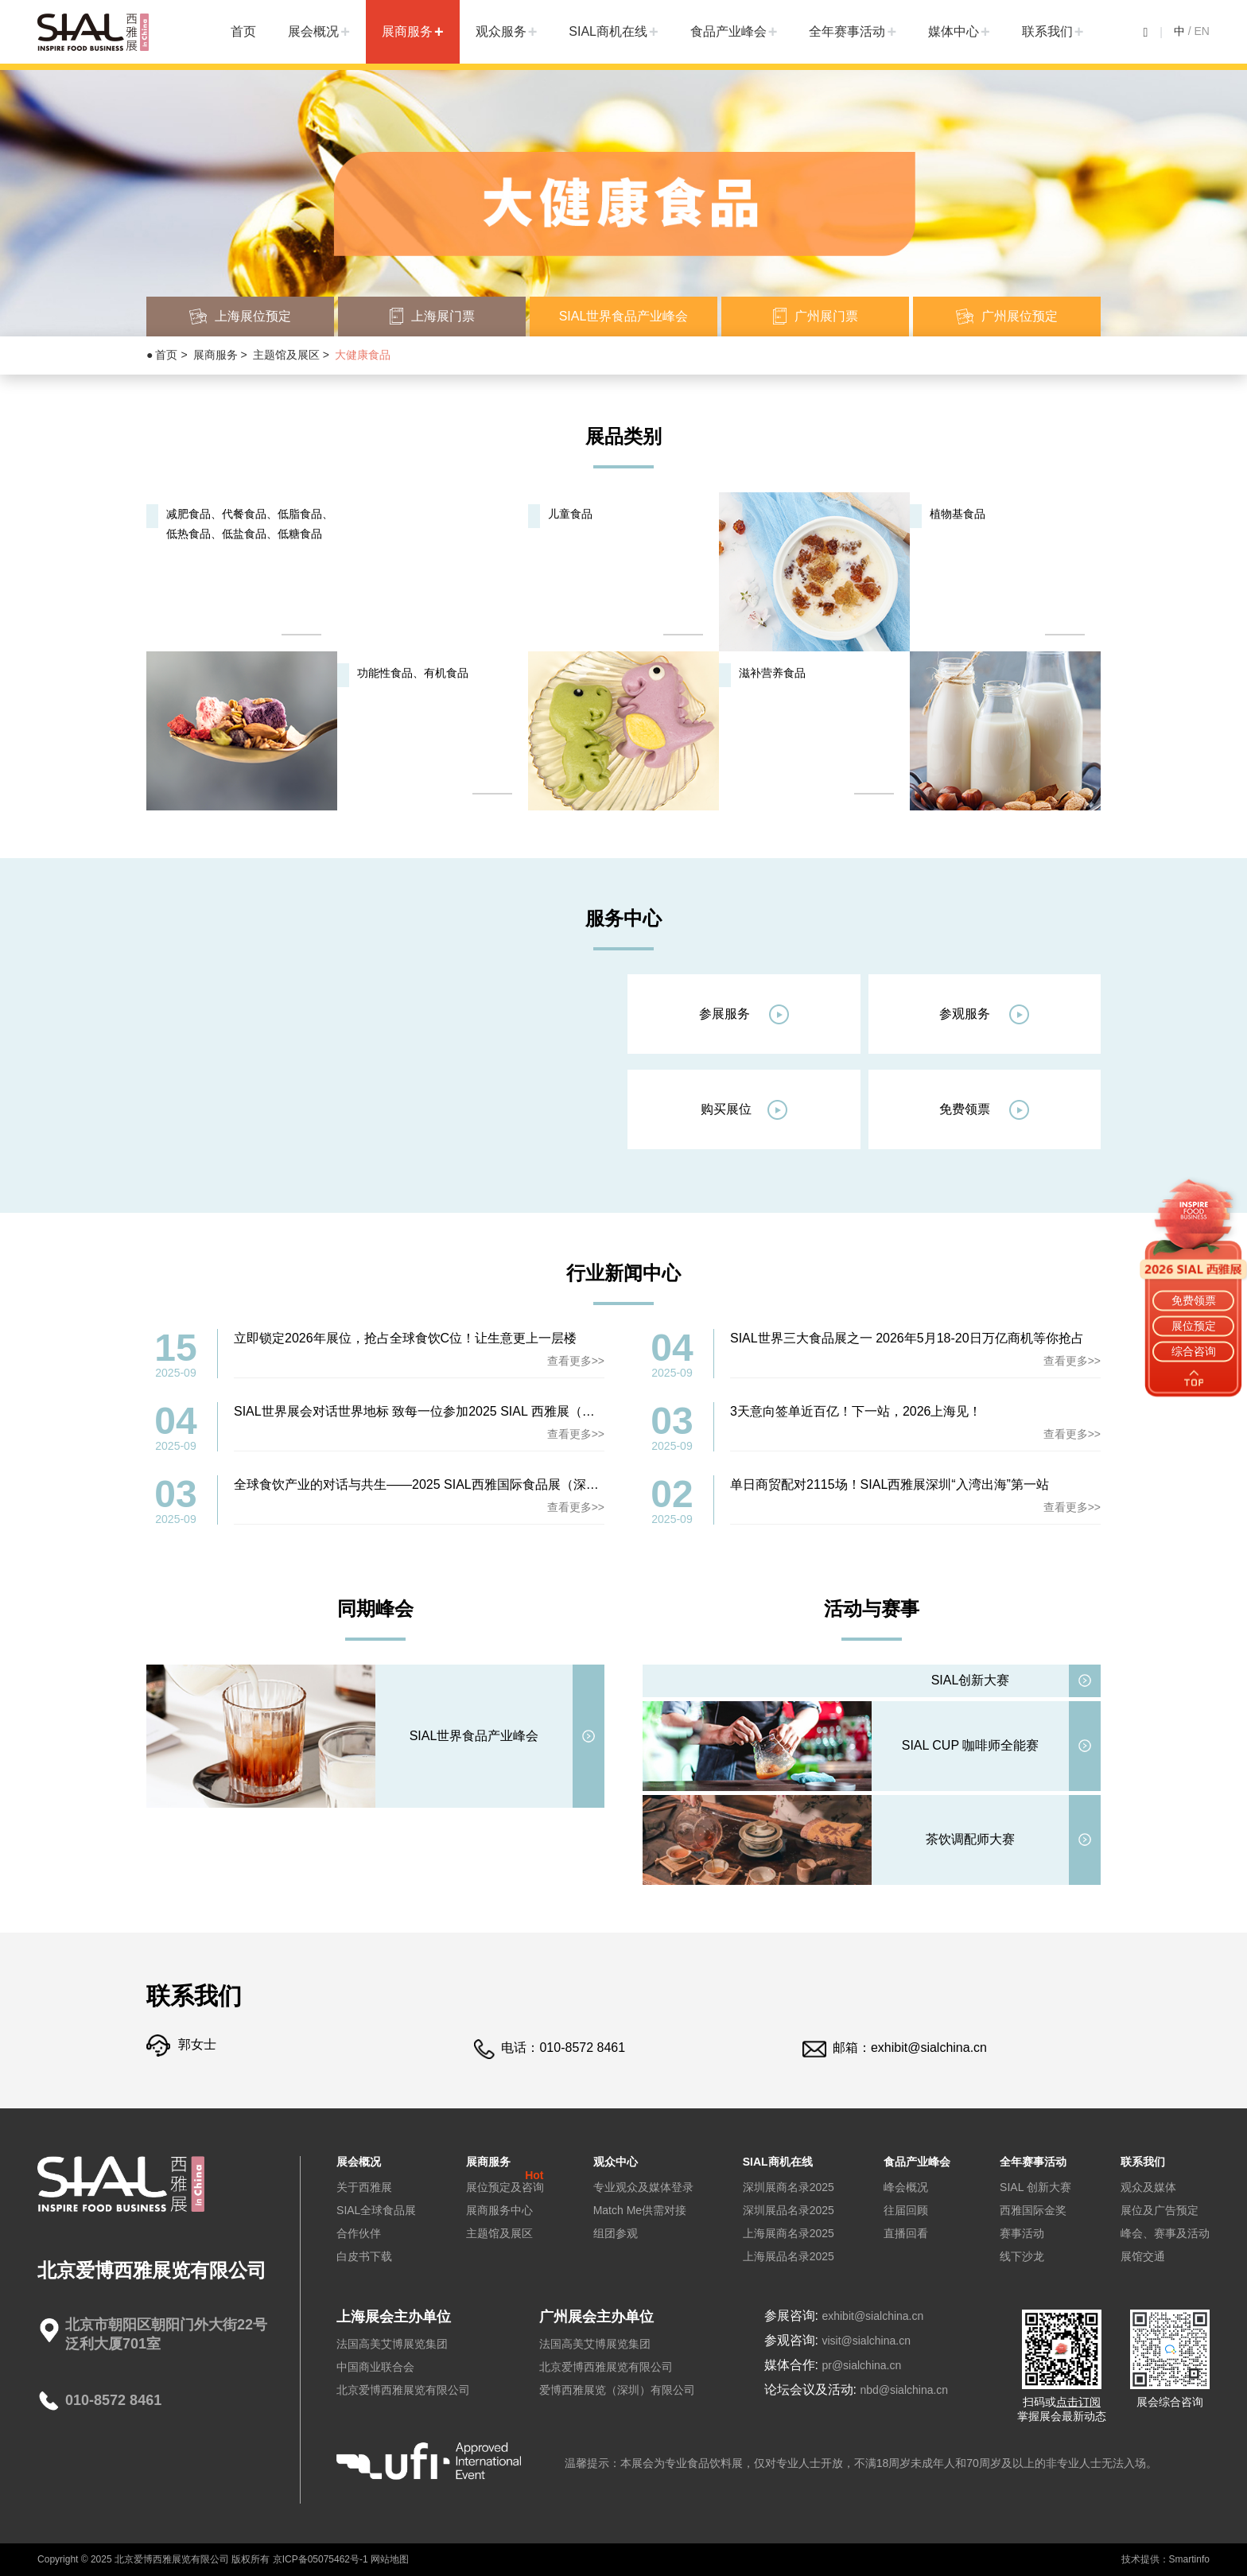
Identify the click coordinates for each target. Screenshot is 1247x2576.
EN (1202, 31)
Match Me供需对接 (639, 2210)
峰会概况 (906, 2187)
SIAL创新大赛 (970, 1680)
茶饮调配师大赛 (970, 1839)
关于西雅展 (364, 2187)
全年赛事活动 (847, 31)
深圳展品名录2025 (788, 2210)
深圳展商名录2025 (788, 2187)
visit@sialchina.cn (866, 2340)
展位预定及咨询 (505, 2187)
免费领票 (984, 1110)
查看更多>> (575, 1360)
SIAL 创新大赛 (1035, 2187)
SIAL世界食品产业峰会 (474, 1736)
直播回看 (906, 2233)
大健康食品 (362, 354)
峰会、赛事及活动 (1165, 2233)
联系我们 (1047, 31)
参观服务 (984, 1014)
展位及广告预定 (1159, 2210)
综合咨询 (1193, 1351)
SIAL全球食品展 (376, 2210)
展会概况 (313, 31)
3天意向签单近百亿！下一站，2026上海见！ (856, 1411)
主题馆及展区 (286, 354)
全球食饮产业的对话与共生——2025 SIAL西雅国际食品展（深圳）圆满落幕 (448, 1484)
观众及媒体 (1148, 2187)
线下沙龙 (1022, 2256)
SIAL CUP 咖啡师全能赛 (970, 1745)
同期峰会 (375, 1608)
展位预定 (1193, 1325)
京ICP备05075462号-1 (320, 2559)
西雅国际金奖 (1033, 2210)
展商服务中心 (499, 2210)
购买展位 (744, 1110)
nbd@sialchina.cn (904, 2390)
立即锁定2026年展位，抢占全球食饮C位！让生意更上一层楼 (405, 1338)
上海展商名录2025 (788, 2233)
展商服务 (407, 31)
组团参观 (615, 2233)
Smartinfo (1189, 2559)
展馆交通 (1143, 2256)
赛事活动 (1022, 2233)
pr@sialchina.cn (861, 2365)
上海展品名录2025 (788, 2256)
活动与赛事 (871, 1608)
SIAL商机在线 (608, 31)
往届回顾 (906, 2210)
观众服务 (501, 31)
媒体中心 (953, 31)
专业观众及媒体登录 (643, 2187)
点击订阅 (1078, 2401)
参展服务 (744, 1014)
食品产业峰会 (728, 31)
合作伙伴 (358, 2233)
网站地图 (390, 2559)
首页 (243, 31)
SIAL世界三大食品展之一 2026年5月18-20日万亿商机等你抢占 (907, 1338)
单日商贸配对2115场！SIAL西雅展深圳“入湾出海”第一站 (889, 1484)
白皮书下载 (364, 2256)
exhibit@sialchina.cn (929, 2047)
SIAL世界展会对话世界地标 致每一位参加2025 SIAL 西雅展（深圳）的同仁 (446, 1411)
